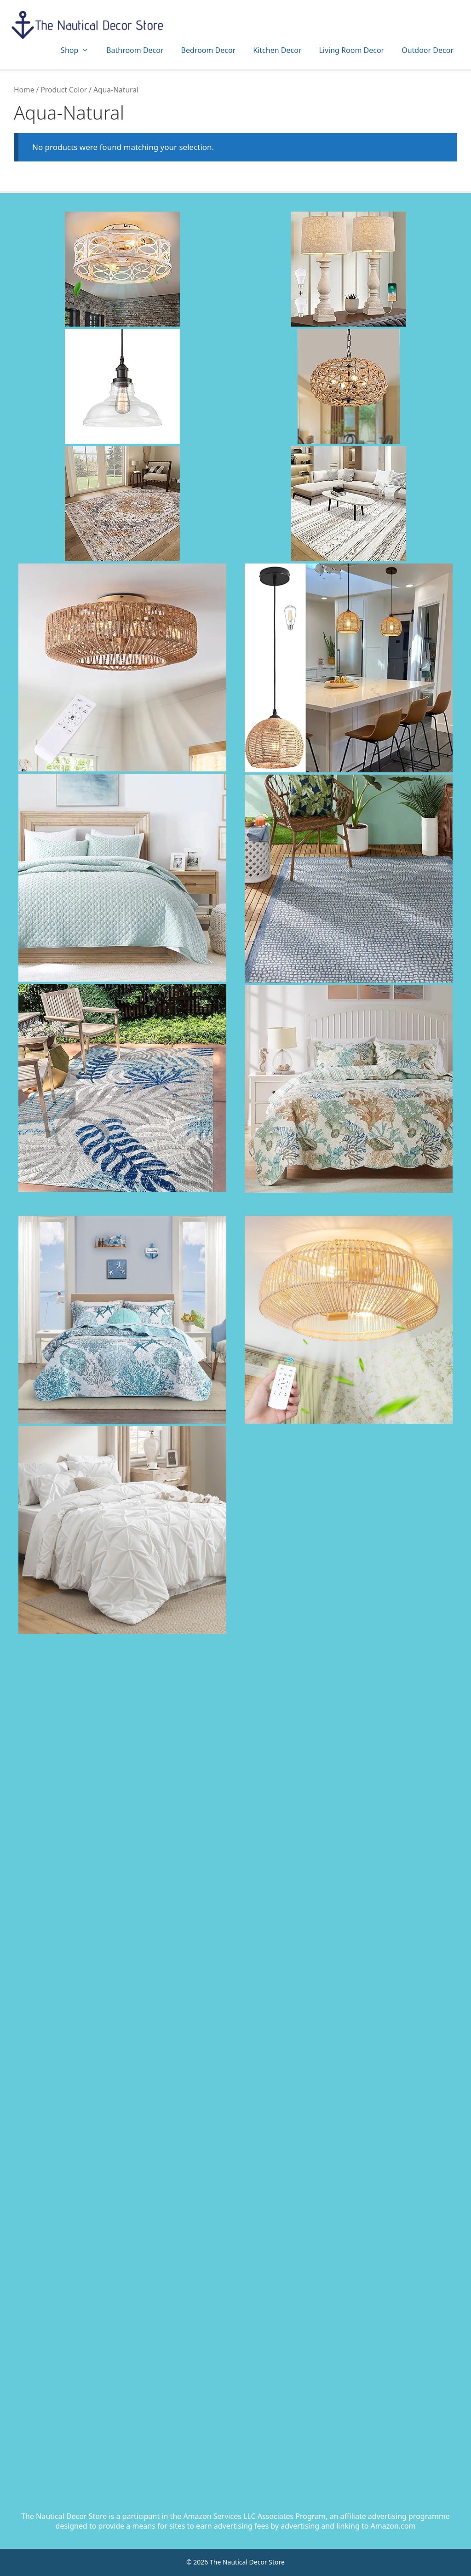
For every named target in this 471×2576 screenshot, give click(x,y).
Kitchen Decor (277, 50)
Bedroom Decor (208, 50)
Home (24, 90)
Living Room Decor (351, 50)
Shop (79, 50)
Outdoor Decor (428, 50)
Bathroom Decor (134, 50)
